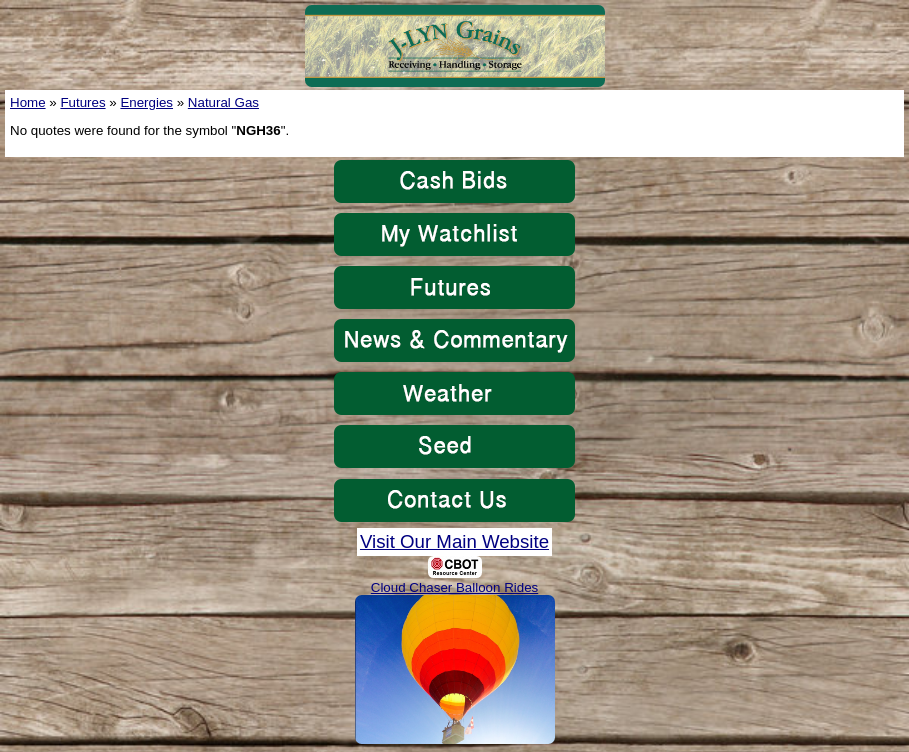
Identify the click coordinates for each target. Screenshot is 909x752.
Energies (146, 102)
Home (28, 102)
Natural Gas (223, 102)
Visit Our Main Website (454, 541)
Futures (82, 102)
